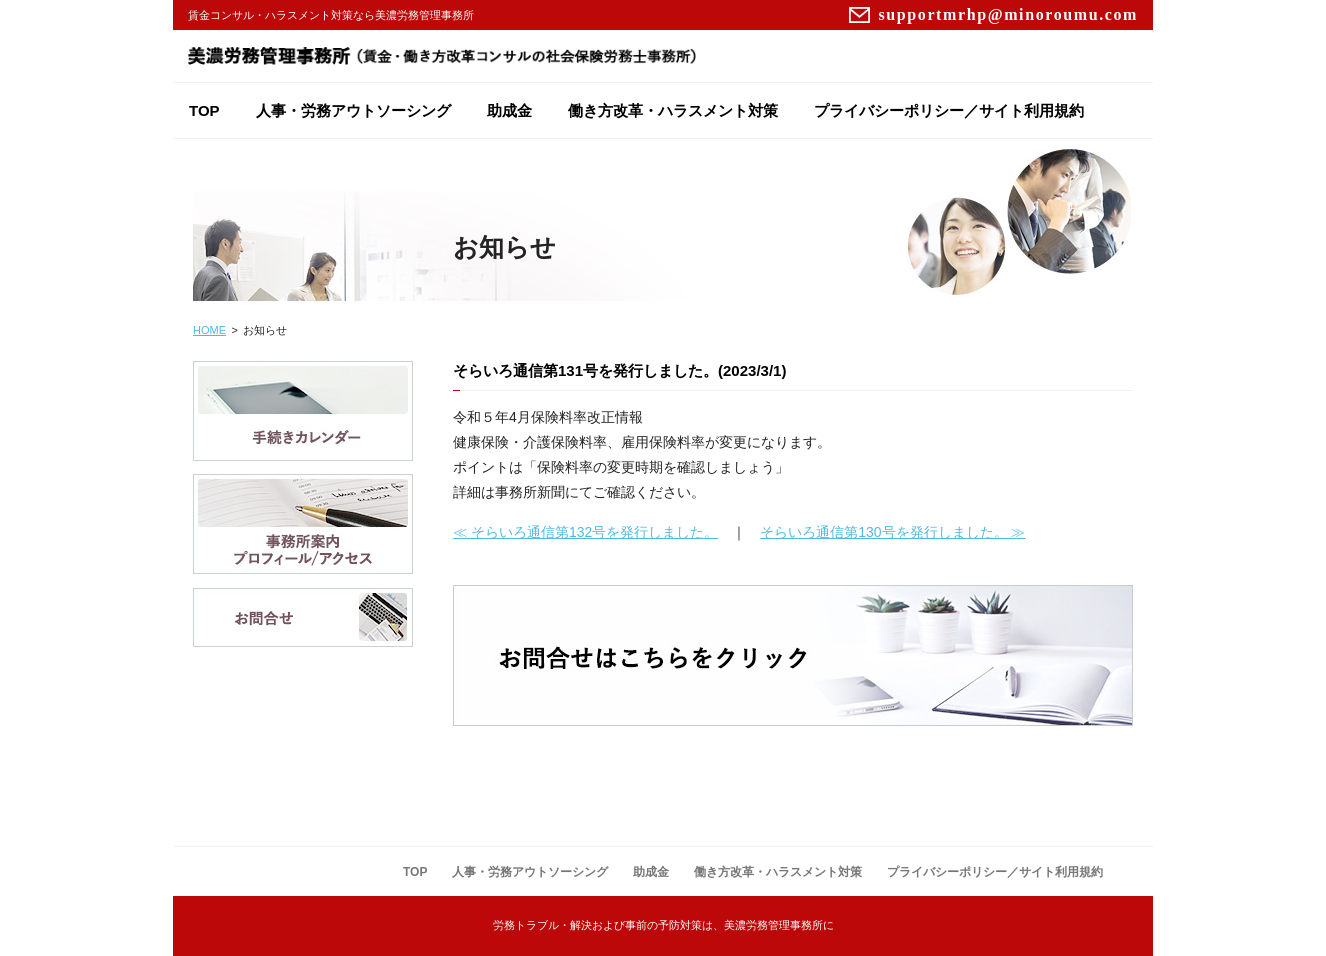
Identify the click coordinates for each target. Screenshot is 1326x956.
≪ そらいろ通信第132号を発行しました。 (585, 532)
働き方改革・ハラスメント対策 (673, 110)
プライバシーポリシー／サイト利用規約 (949, 110)
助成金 (509, 110)
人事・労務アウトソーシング (353, 110)
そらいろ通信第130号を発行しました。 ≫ (892, 532)
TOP (204, 110)
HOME (209, 330)
